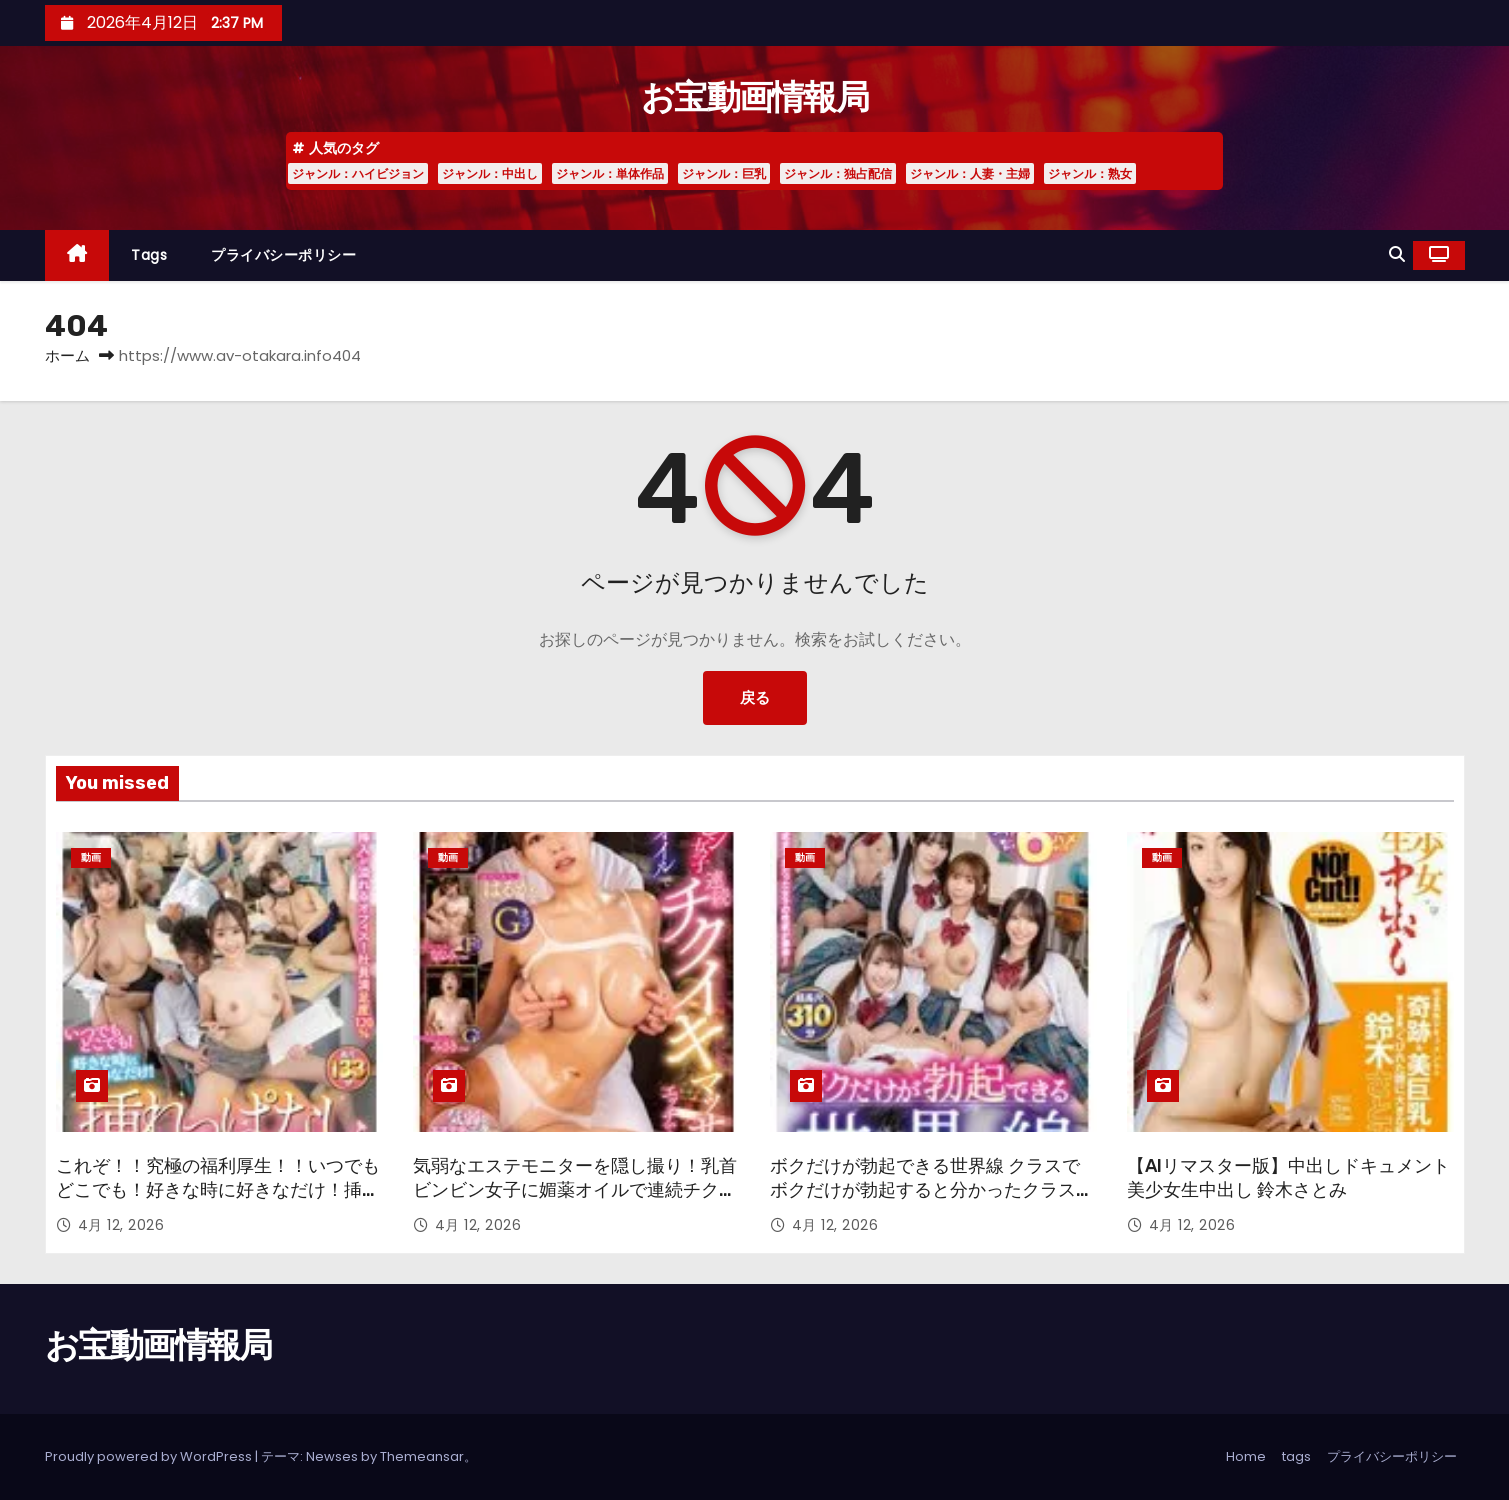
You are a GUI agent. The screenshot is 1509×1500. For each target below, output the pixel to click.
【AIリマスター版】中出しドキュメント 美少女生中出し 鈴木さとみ (1288, 1178)
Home (1246, 1456)
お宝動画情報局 (754, 97)
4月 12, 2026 (121, 1225)
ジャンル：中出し (490, 173)
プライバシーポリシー (283, 255)
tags (149, 255)
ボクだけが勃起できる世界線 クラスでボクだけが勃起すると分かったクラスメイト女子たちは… (932, 1190)
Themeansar (422, 1456)
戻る (755, 697)
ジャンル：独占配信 (838, 173)
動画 (91, 857)
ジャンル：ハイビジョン (358, 173)
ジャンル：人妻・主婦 (970, 173)
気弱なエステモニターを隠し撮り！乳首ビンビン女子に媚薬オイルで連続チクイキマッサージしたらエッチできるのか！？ (575, 1202)
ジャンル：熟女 (1090, 173)
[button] (1397, 254)
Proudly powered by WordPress (150, 1456)
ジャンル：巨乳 (724, 173)
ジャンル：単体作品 (610, 173)
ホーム (67, 355)
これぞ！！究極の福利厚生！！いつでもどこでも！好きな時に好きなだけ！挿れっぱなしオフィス (218, 1190)
